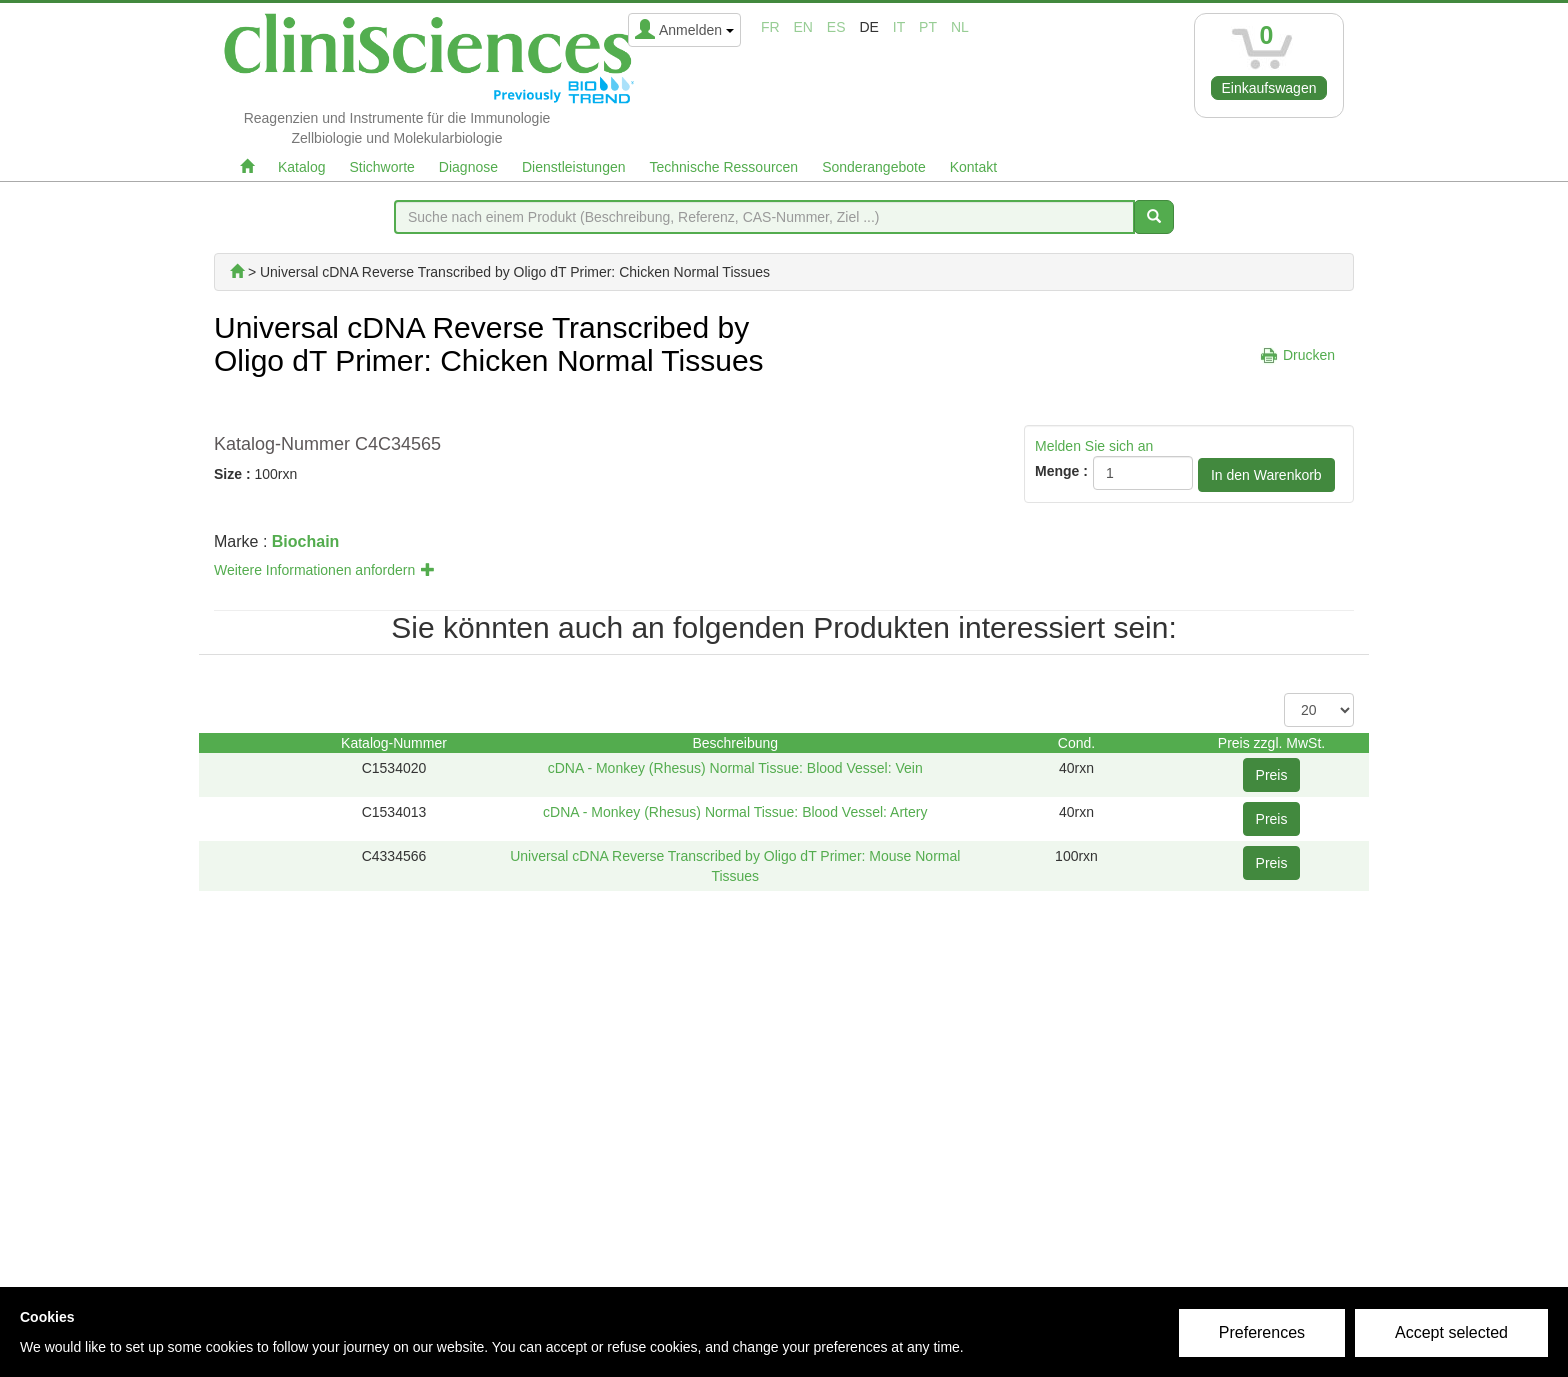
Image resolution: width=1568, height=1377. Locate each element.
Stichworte (381, 167)
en (803, 27)
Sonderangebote (874, 167)
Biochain (306, 541)
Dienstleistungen (574, 167)
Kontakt (973, 167)
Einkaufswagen (1269, 88)
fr (770, 27)
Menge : (1061, 471)
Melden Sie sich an (1094, 446)
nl (960, 27)
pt (928, 27)
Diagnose (468, 167)
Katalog (301, 167)
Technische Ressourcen (724, 167)
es (836, 27)
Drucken (1309, 355)
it (899, 27)
